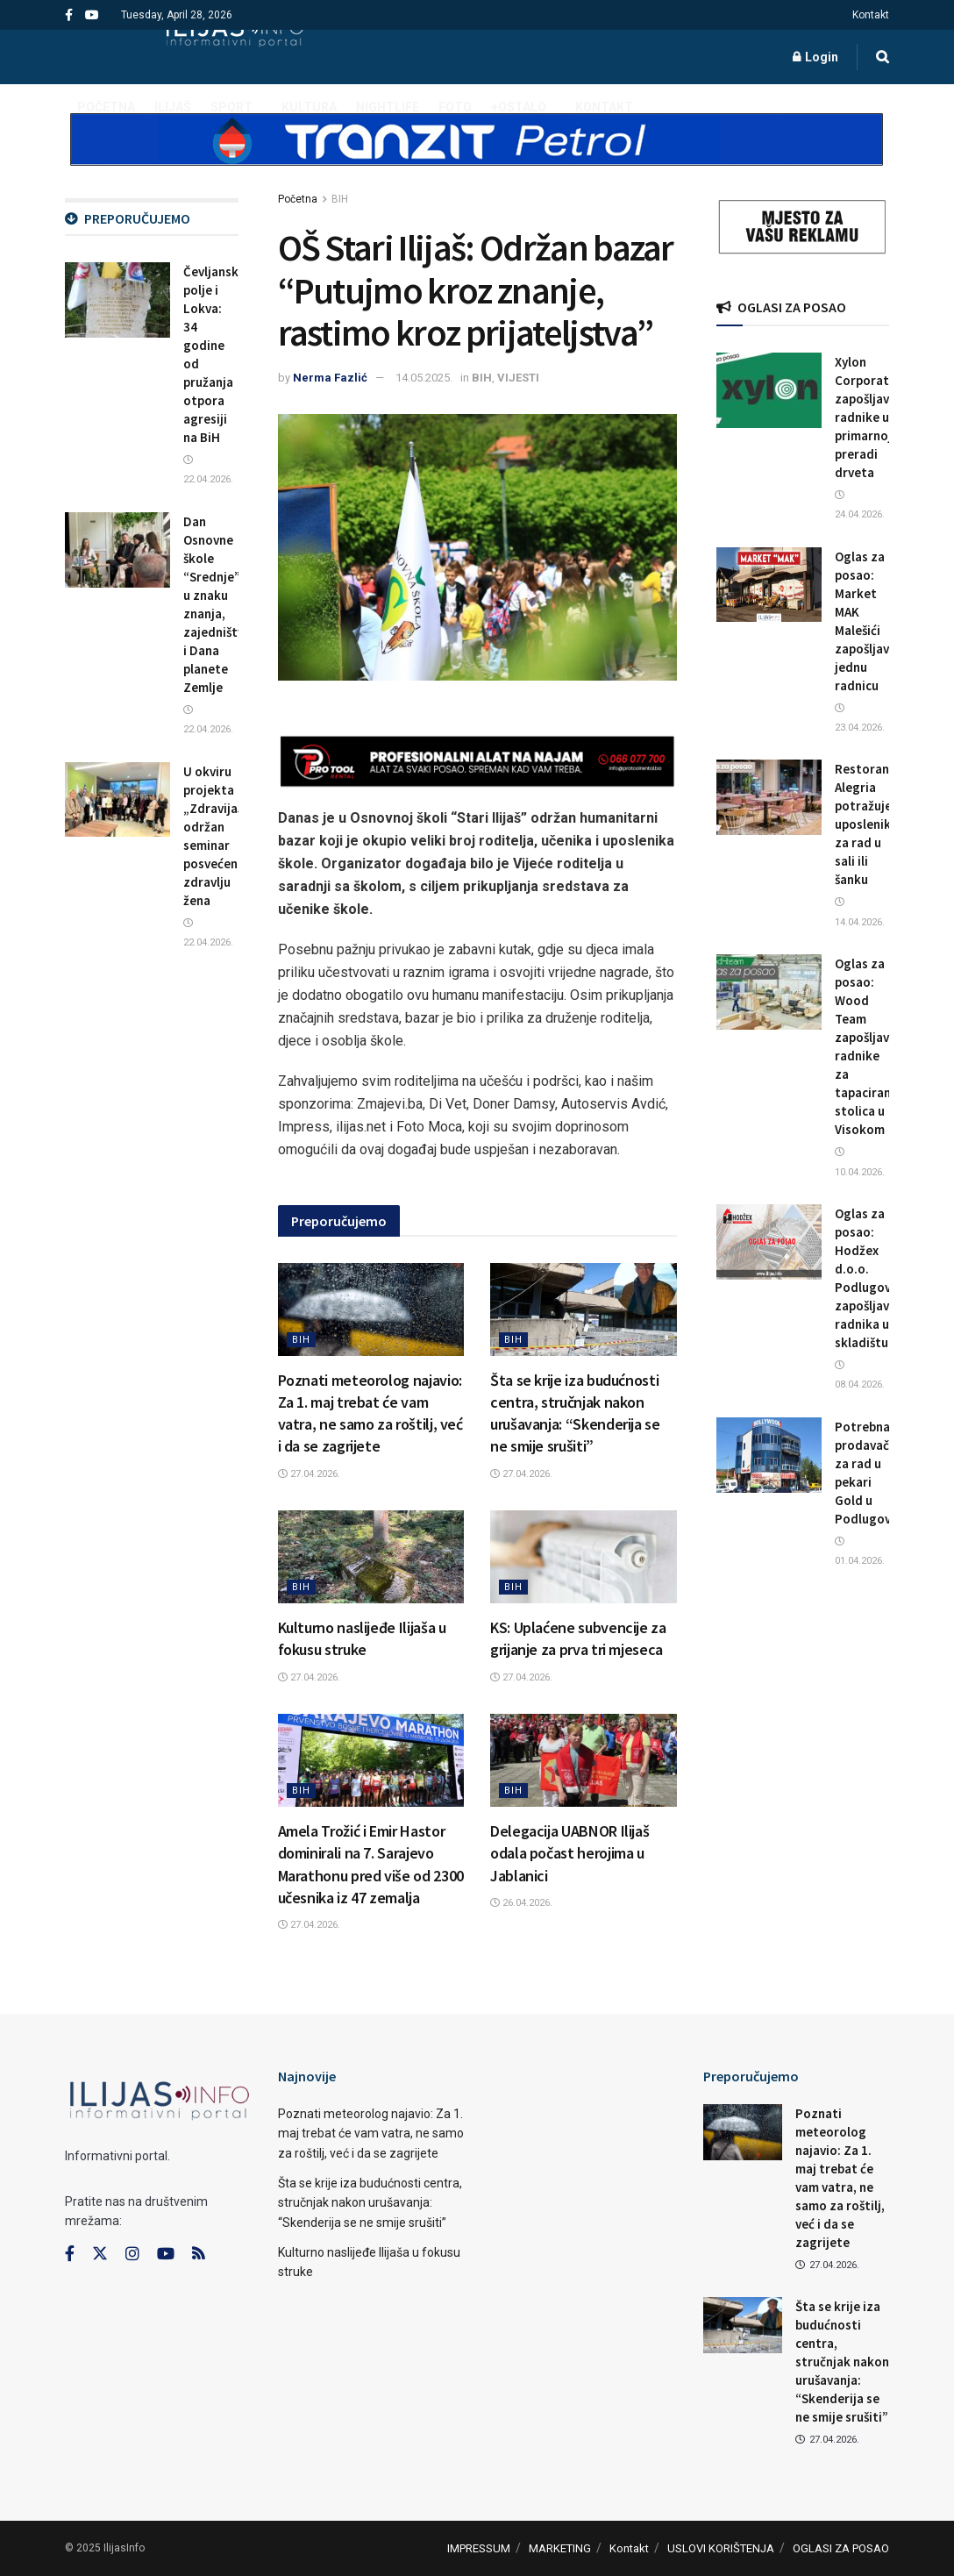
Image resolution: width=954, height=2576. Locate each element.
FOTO (455, 107)
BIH (339, 199)
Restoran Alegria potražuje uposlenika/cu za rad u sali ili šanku (875, 824)
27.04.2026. (309, 1474)
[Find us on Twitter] (100, 2254)
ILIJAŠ (172, 107)
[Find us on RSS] (198, 2254)
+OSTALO (518, 107)
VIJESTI (518, 377)
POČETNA (106, 107)
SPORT (231, 107)
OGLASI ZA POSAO (841, 2548)
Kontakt (870, 15)
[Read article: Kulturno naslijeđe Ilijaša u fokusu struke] (371, 1556)
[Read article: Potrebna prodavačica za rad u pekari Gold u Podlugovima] (769, 1455)
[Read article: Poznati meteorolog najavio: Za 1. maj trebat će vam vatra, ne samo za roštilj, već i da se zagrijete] (371, 1309)
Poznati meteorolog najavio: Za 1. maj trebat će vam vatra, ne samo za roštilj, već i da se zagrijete (371, 2133)
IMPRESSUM (478, 2548)
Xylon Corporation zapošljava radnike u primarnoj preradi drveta (871, 417)
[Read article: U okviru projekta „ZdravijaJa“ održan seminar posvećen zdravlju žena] (117, 800)
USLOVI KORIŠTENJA (720, 2548)
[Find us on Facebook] (70, 2254)
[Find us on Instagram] (132, 2254)
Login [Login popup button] (815, 57)
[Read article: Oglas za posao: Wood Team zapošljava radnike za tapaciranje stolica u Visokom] (769, 992)
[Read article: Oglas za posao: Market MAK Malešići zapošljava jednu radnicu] (769, 585)
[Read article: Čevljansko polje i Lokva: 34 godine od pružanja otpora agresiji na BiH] (117, 300)
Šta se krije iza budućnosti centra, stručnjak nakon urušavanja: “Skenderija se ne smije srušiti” (370, 2203)
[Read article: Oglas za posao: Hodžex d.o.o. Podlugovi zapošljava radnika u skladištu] (769, 1242)
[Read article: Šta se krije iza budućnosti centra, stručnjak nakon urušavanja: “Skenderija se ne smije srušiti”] (583, 1309)
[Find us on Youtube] (165, 2254)
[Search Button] (882, 57)
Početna (297, 199)
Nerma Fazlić (330, 377)
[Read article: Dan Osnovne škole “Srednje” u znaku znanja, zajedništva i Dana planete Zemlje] (117, 550)
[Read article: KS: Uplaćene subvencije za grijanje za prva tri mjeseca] (583, 1556)
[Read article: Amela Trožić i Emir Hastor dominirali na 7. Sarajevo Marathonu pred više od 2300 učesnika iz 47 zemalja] (371, 1760)
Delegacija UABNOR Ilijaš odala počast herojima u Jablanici (569, 1853)
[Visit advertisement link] (477, 154)
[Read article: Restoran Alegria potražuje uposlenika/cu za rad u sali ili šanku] (769, 797)
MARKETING (560, 2548)
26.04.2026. (521, 1903)
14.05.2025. (423, 377)
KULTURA (309, 107)
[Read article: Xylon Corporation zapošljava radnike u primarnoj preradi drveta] (769, 390)
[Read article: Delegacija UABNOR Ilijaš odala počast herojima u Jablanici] (583, 1760)
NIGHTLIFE (387, 107)
